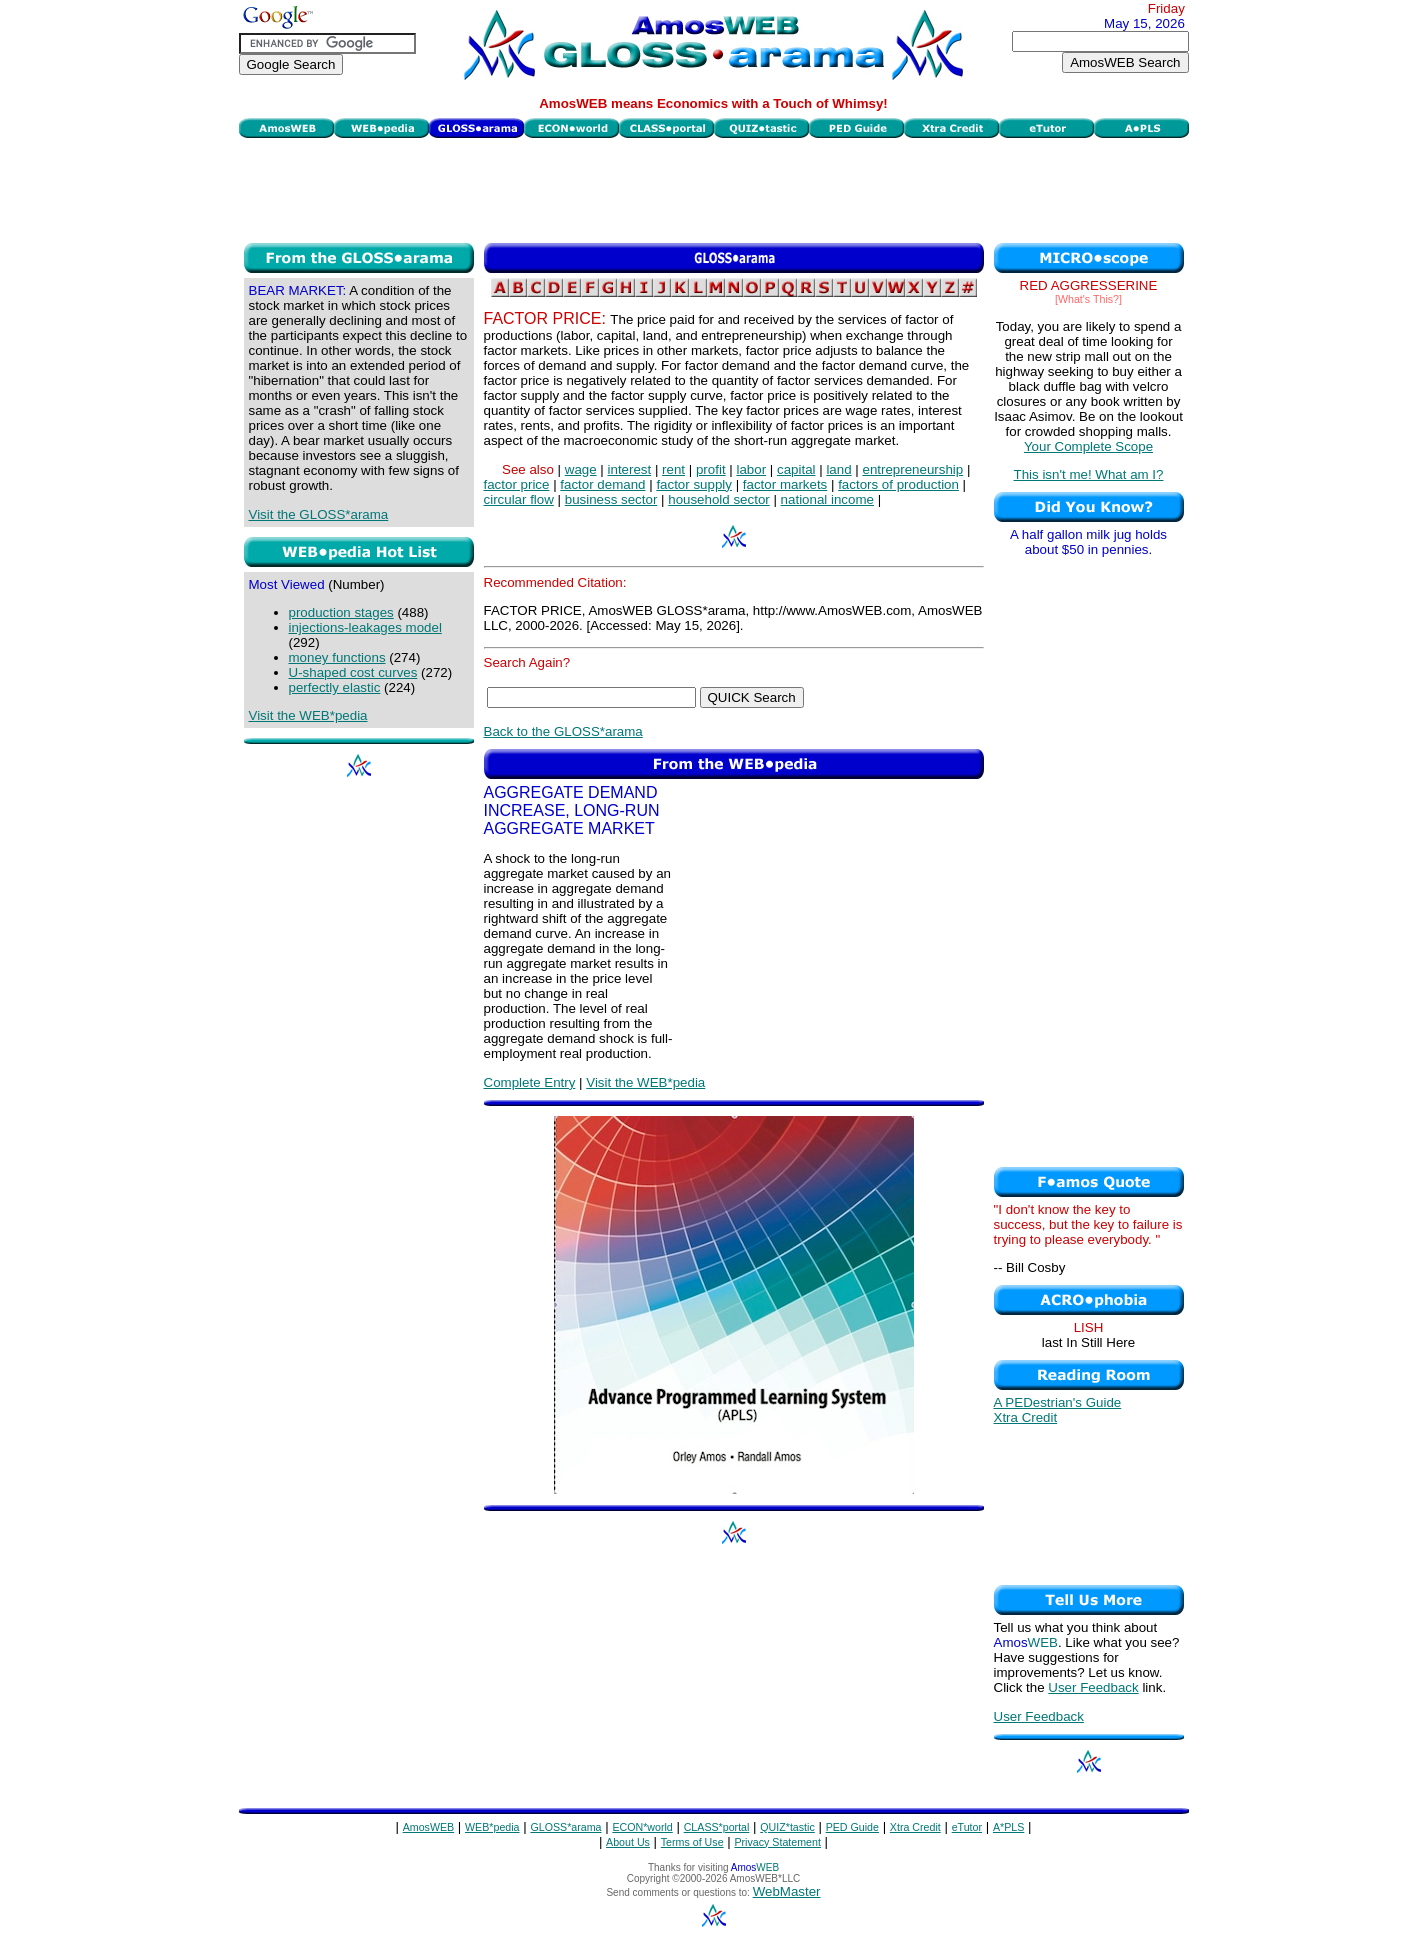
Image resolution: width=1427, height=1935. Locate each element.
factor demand (602, 484)
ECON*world (642, 1827)
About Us (628, 1842)
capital (796, 469)
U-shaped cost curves (353, 672)
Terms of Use (692, 1842)
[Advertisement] (714, 188)
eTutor (967, 1827)
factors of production (898, 484)
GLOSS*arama (565, 1827)
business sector (611, 499)
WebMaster (787, 1891)
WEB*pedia (492, 1827)
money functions (337, 657)
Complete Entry (530, 1082)
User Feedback (1093, 1687)
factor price (517, 484)
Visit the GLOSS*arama (319, 514)
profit (711, 469)
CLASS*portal (717, 1827)
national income (827, 499)
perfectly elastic (335, 687)
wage (581, 469)
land (838, 469)
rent (673, 469)
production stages (341, 612)
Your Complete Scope (1088, 446)
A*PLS (1008, 1827)
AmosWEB (429, 1827)
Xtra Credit (1026, 1417)
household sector (719, 499)
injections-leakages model (365, 627)
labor (751, 469)
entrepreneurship (912, 469)
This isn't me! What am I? (1089, 474)
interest (630, 469)
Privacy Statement (777, 1842)
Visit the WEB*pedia (308, 715)
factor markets (785, 484)
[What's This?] (1088, 299)
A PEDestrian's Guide (1058, 1402)
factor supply (694, 484)
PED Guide (852, 1827)
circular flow (519, 499)
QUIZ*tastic (787, 1827)
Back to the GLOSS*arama (563, 731)
